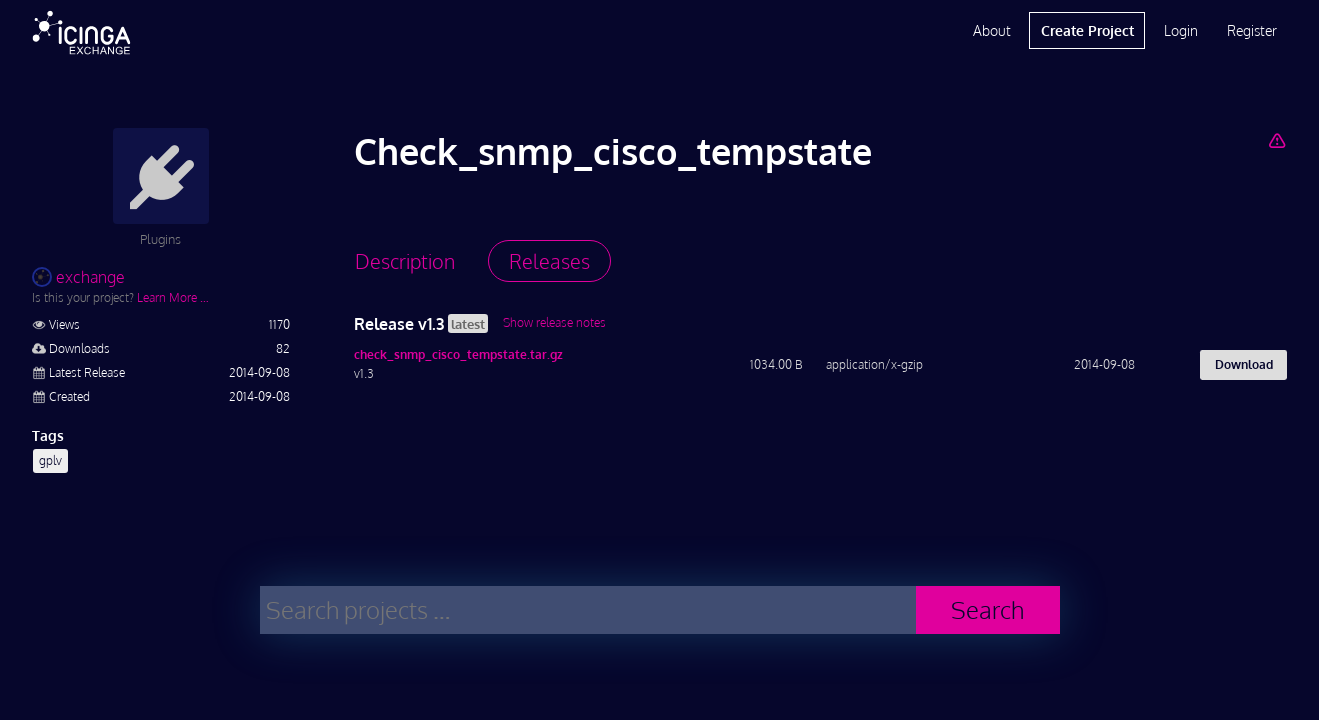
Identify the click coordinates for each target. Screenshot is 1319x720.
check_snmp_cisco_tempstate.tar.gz (458, 354)
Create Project (1087, 30)
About (992, 30)
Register (1252, 30)
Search (987, 609)
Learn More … (173, 297)
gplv (50, 460)
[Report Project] (1277, 140)
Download (1244, 364)
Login (1181, 30)
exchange (78, 277)
